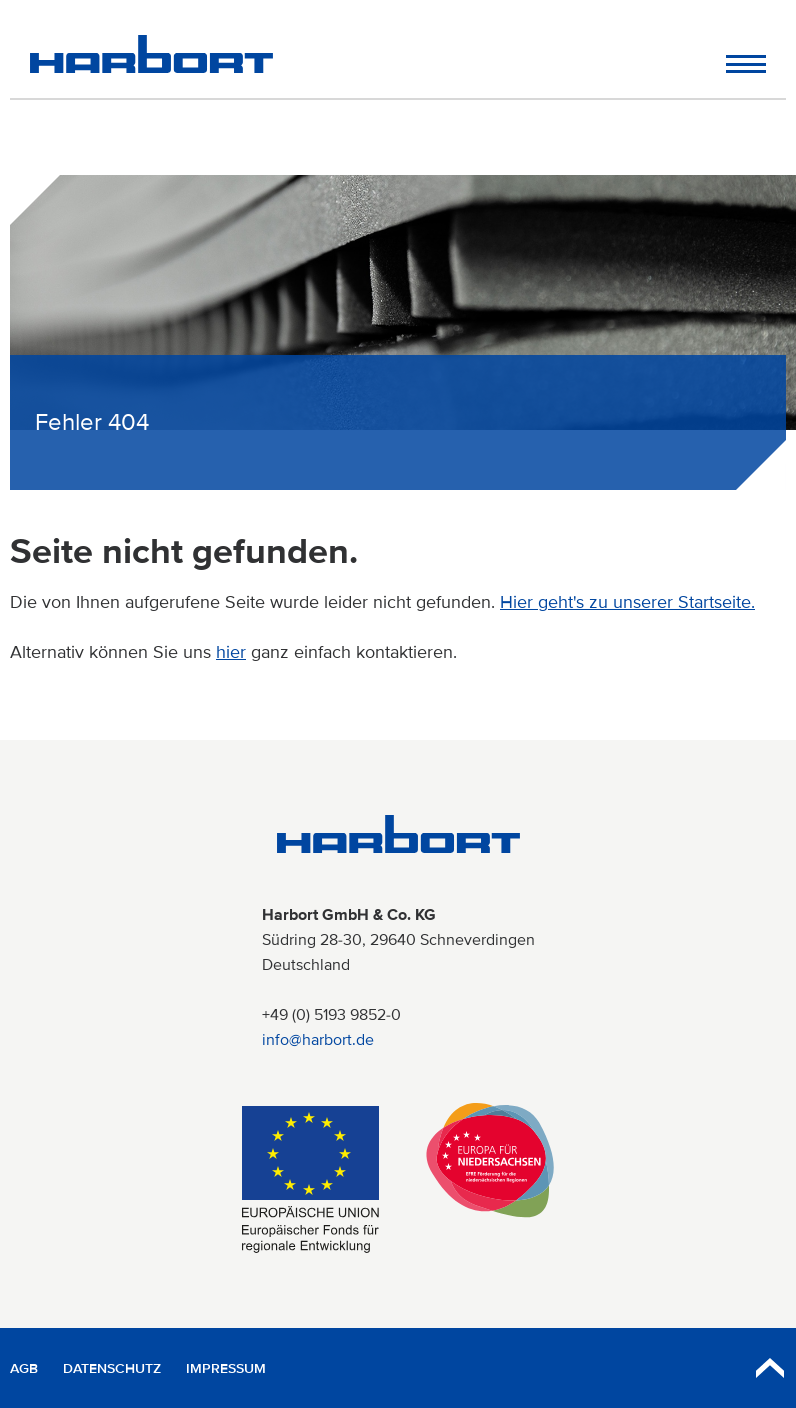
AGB (24, 1368)
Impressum (226, 1368)
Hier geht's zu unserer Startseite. (627, 602)
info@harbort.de (318, 1040)
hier (231, 652)
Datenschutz (112, 1368)
